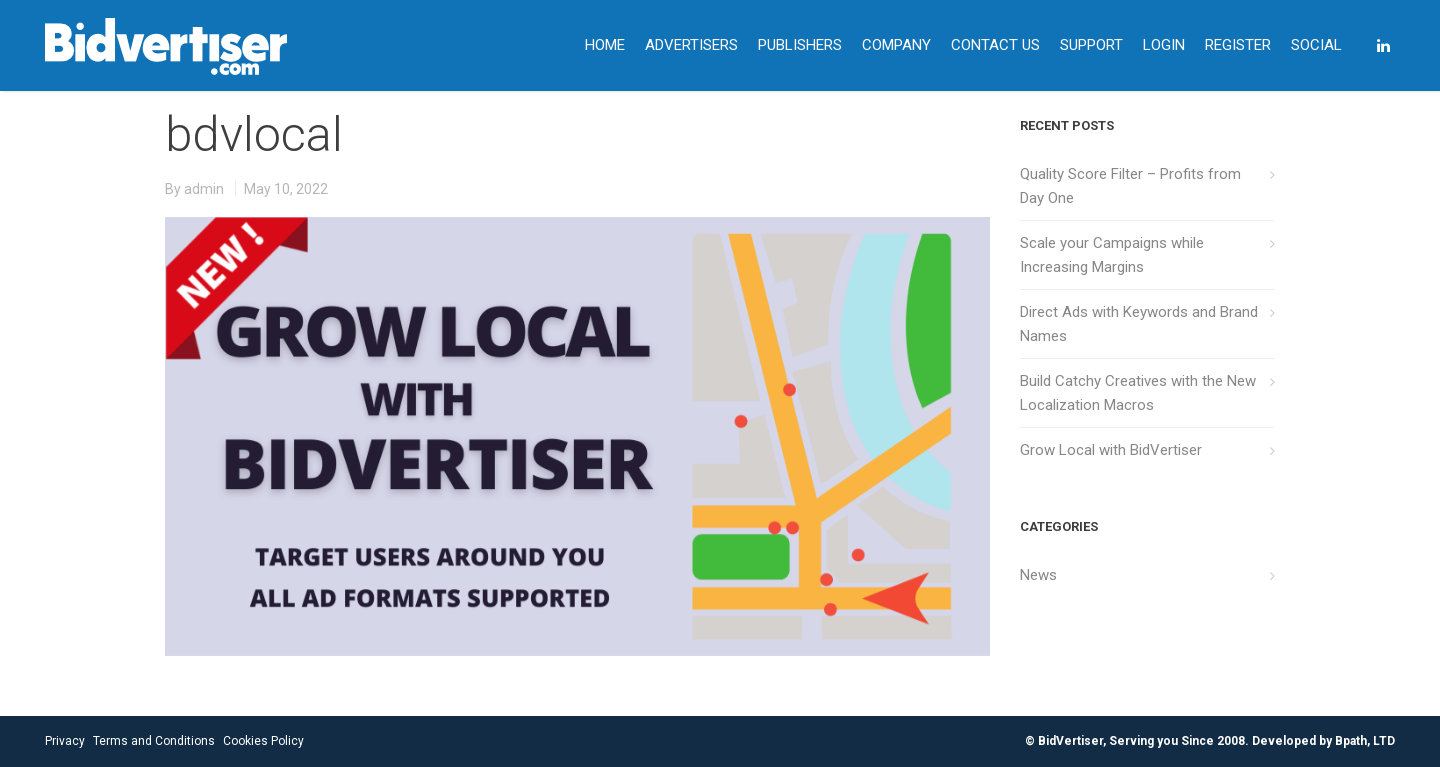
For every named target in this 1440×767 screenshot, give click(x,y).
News (1038, 575)
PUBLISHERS (800, 45)
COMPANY (896, 45)
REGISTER (1238, 45)
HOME (605, 45)
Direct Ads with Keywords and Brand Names (1139, 324)
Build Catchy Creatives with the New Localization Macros (1138, 393)
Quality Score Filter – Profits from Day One (1130, 186)
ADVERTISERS (691, 45)
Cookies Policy (263, 741)
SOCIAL (1316, 45)
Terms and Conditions (154, 741)
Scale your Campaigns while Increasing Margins (1112, 255)
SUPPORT (1091, 45)
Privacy (65, 741)
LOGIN (1164, 45)
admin (204, 189)
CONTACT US (995, 45)
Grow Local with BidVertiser (1111, 450)
